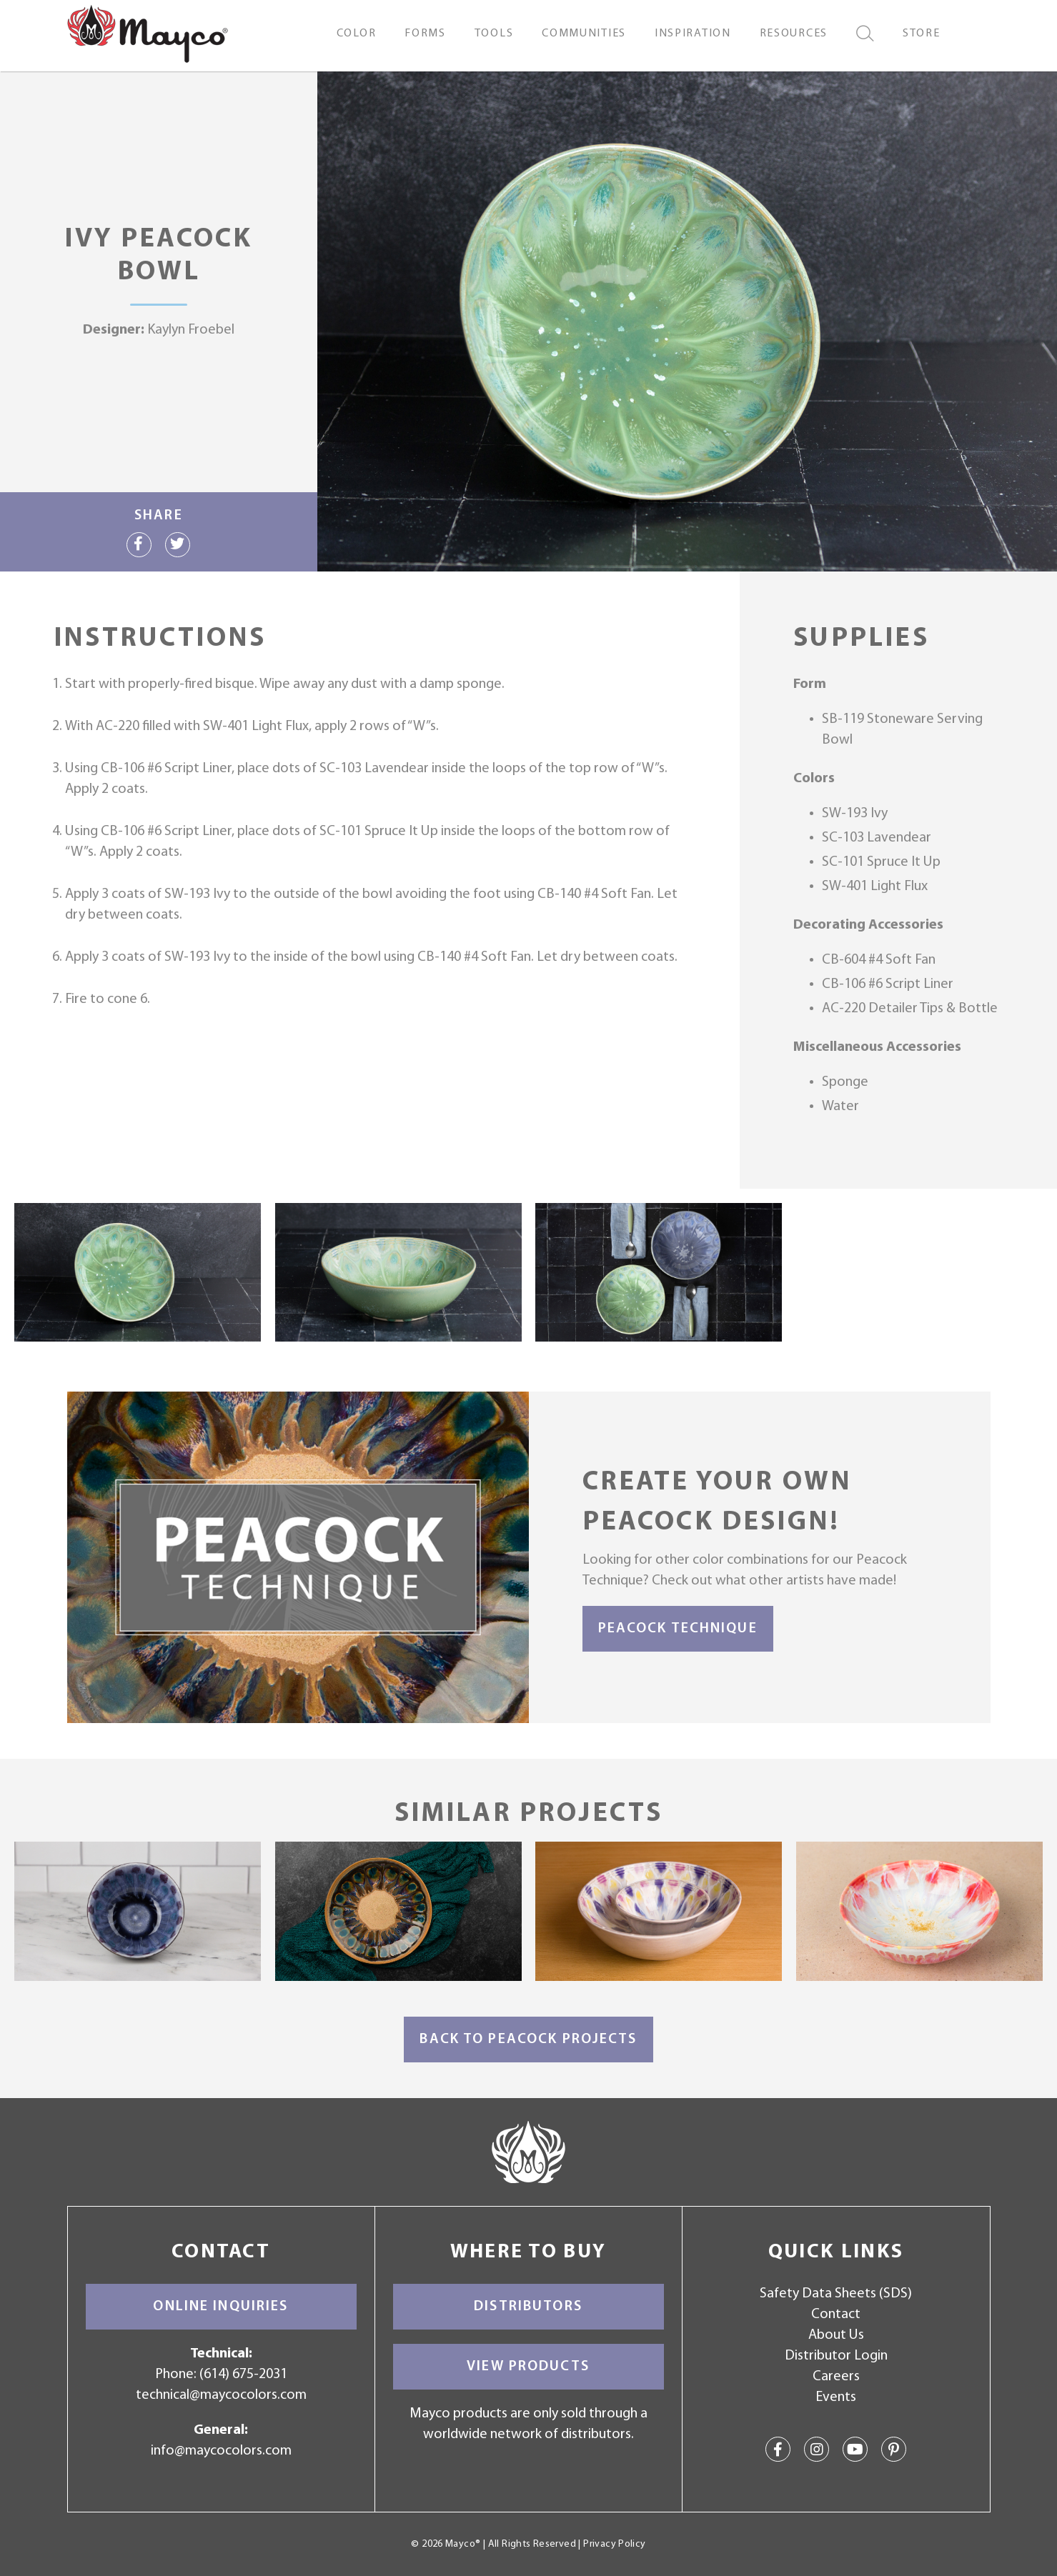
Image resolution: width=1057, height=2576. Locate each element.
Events (835, 2397)
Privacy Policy (614, 2544)
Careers (836, 2377)
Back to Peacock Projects (528, 2039)
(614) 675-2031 (243, 2374)
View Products (528, 2367)
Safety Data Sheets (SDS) (836, 2294)
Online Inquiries (220, 2307)
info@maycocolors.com (221, 2451)
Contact (835, 2314)
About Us (836, 2335)
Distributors (528, 2307)
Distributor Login (836, 2356)
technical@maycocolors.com (221, 2395)
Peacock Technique (678, 1629)
